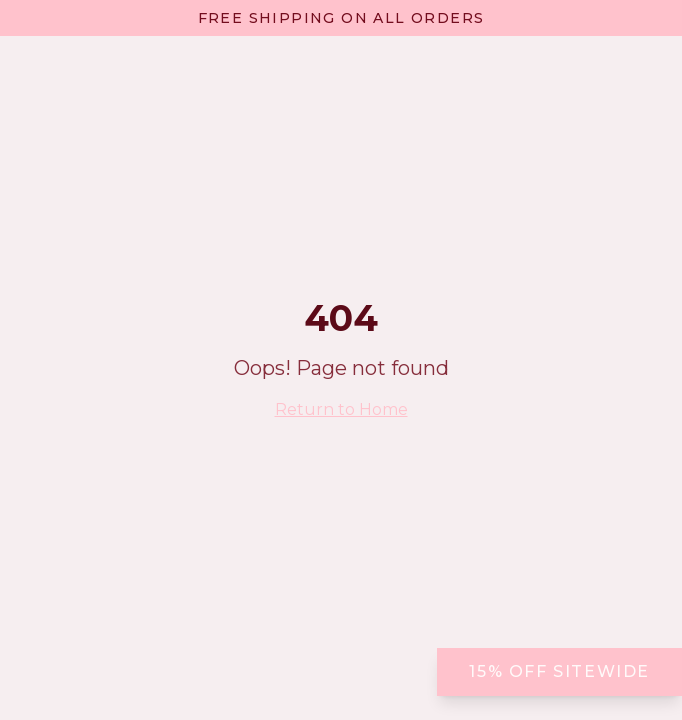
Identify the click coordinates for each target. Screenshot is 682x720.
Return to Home (341, 409)
